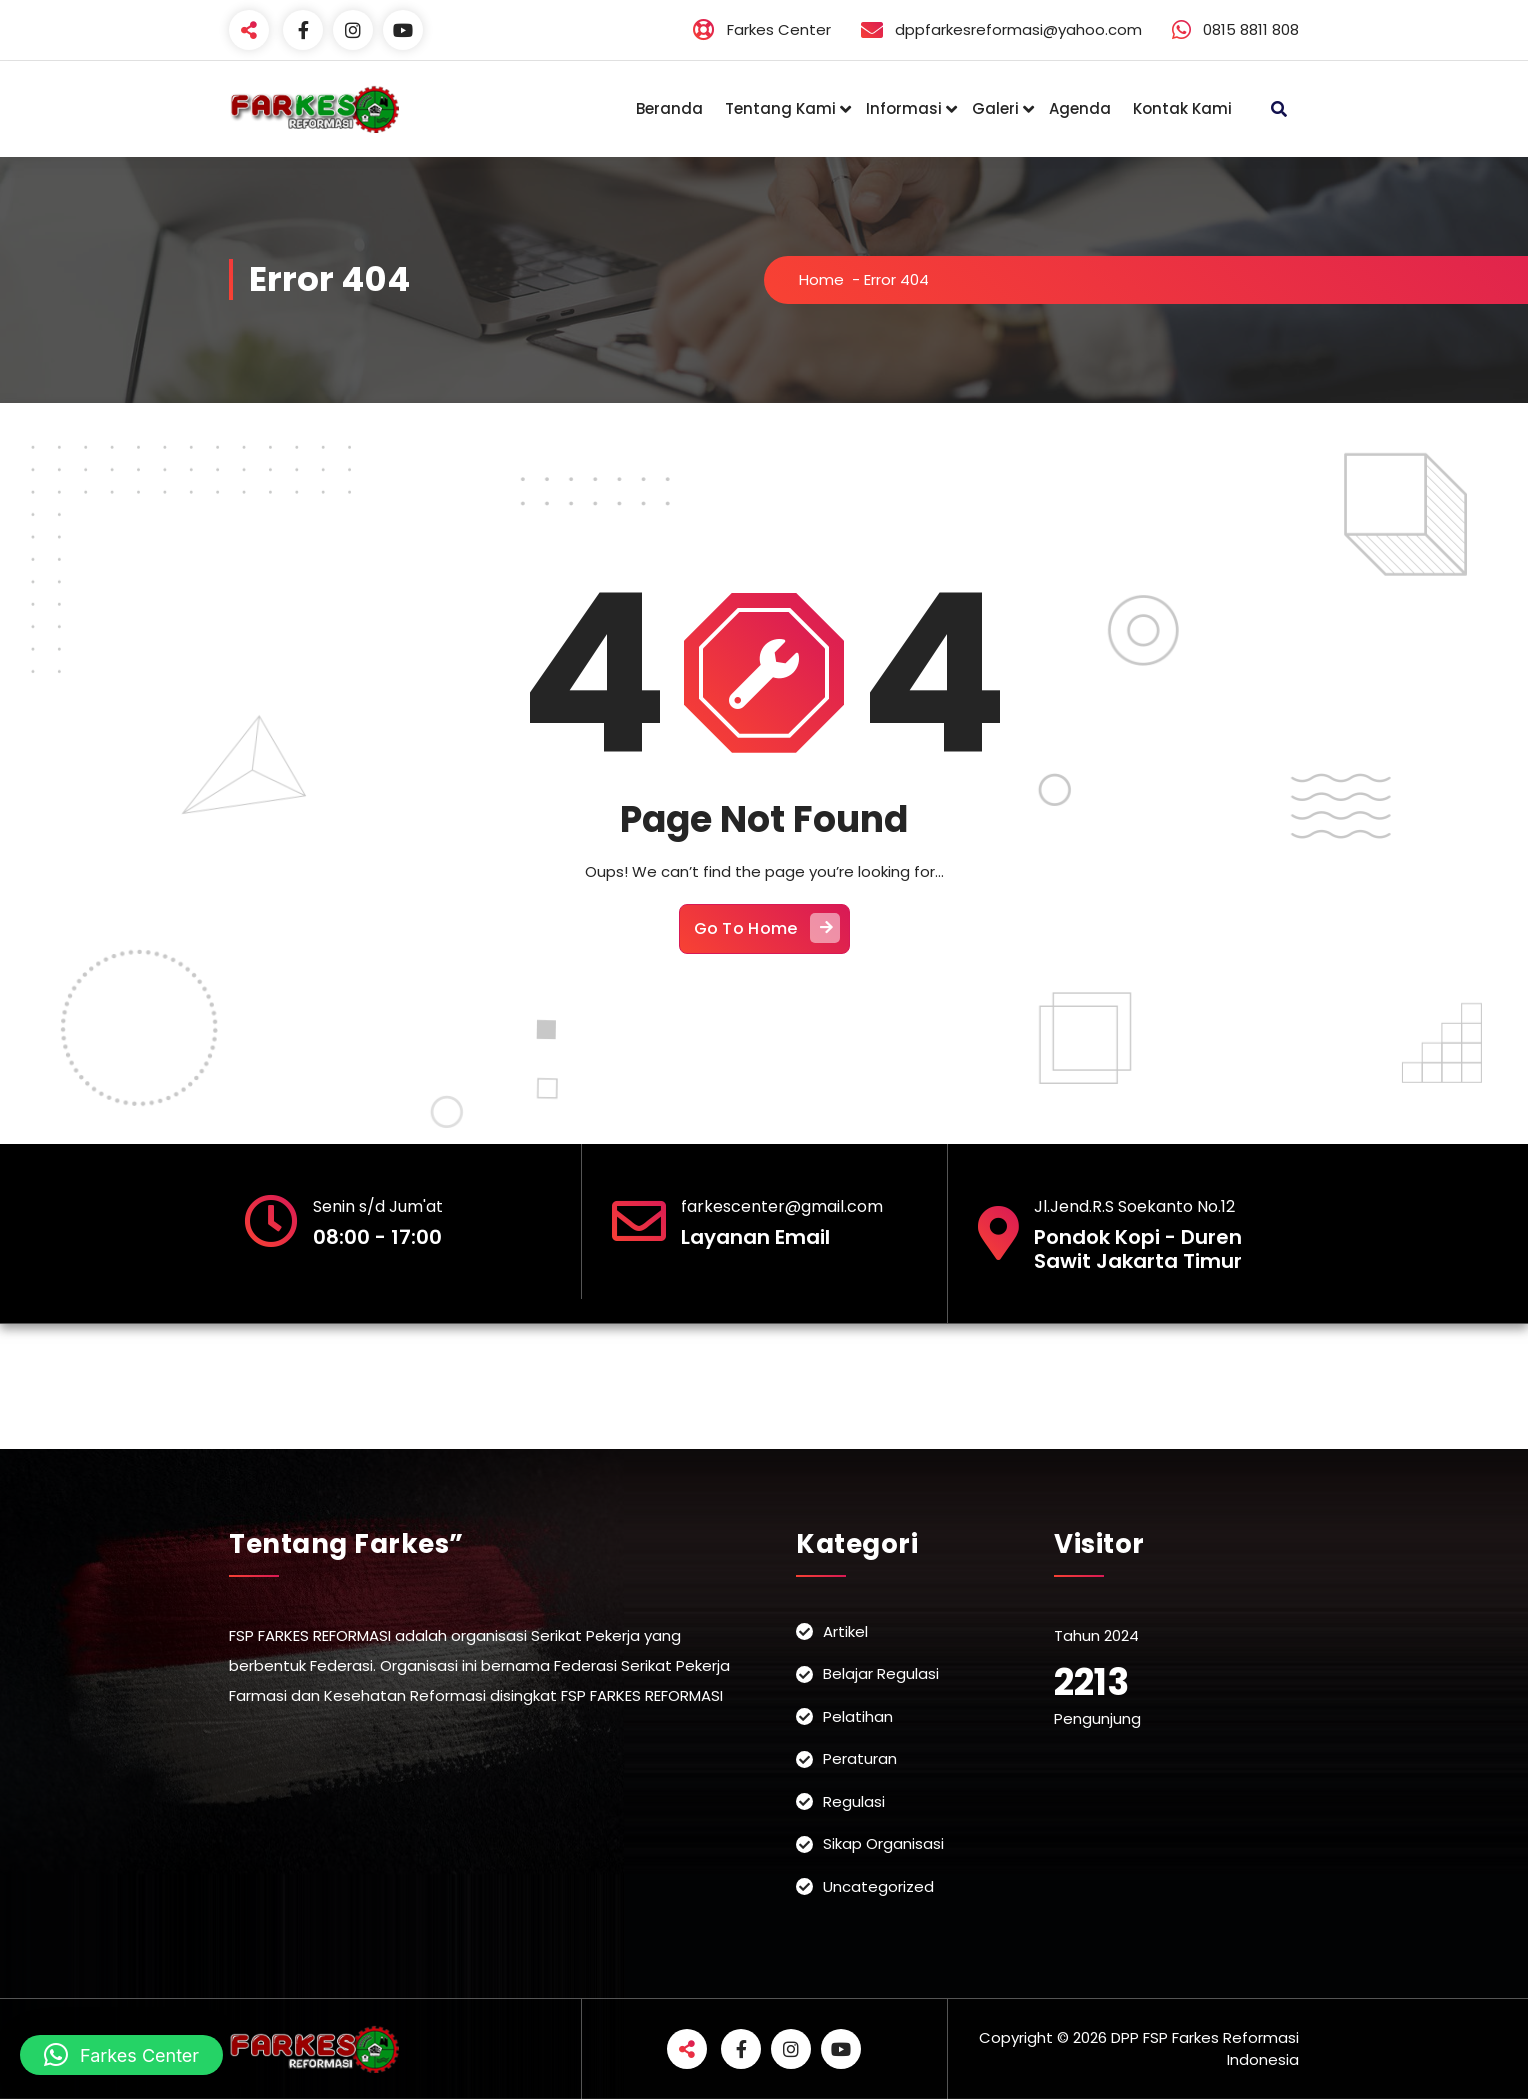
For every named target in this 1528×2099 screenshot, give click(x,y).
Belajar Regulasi (881, 1673)
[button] (121, 2055)
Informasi (904, 108)
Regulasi (854, 1801)
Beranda (669, 108)
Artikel (845, 1631)
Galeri (995, 108)
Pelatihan (858, 1716)
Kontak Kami (1182, 108)
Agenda (1080, 108)
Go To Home (767, 928)
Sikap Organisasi (883, 1843)
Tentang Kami (780, 108)
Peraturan (860, 1758)
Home (821, 279)
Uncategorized (878, 1886)
